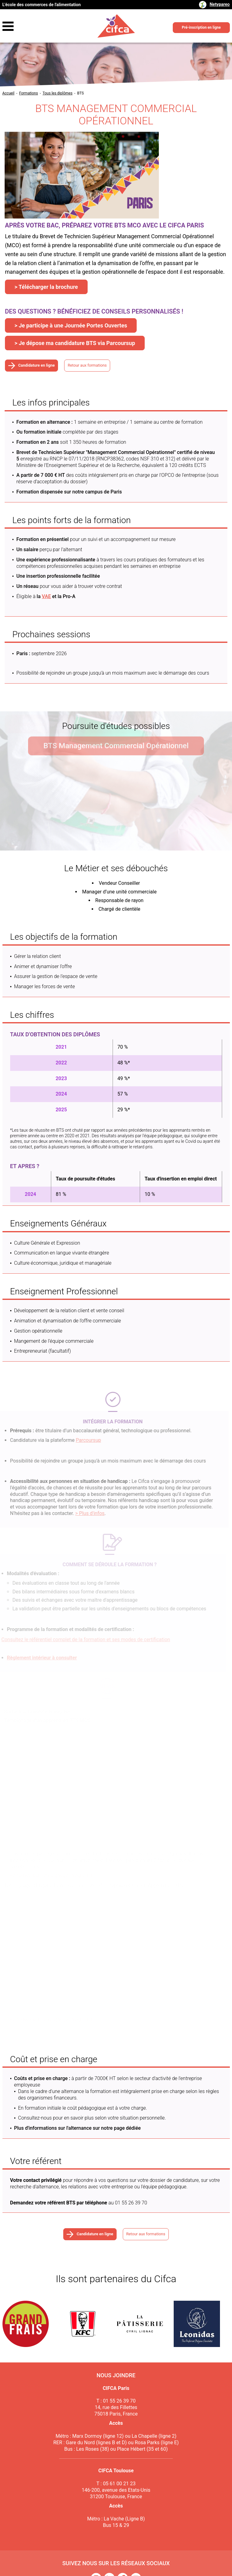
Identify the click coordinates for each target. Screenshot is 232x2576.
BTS (80, 93)
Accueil (8, 93)
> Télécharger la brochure (46, 286)
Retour (101, 366)
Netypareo (219, 4)
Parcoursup (84, 1440)
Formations (28, 93)
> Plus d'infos (86, 1513)
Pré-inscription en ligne (201, 27)
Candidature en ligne (36, 365)
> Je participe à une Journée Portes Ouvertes (70, 325)
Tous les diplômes (57, 93)
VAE (46, 596)
